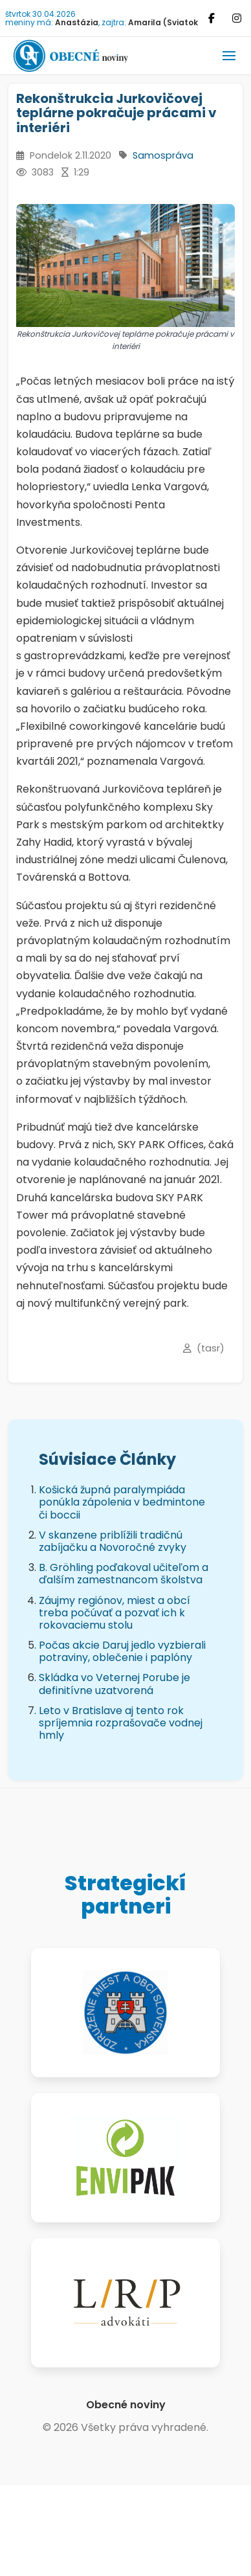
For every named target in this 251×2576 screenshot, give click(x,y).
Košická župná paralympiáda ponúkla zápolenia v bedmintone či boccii (122, 1502)
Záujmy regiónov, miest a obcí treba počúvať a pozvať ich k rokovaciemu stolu (114, 1613)
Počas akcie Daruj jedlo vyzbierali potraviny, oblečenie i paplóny (122, 1651)
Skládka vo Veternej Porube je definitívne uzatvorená (114, 1683)
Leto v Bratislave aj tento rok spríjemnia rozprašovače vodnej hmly (120, 1723)
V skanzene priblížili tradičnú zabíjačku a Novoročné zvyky (112, 1541)
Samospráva (163, 155)
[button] (229, 56)
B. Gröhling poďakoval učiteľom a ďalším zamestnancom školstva (123, 1573)
